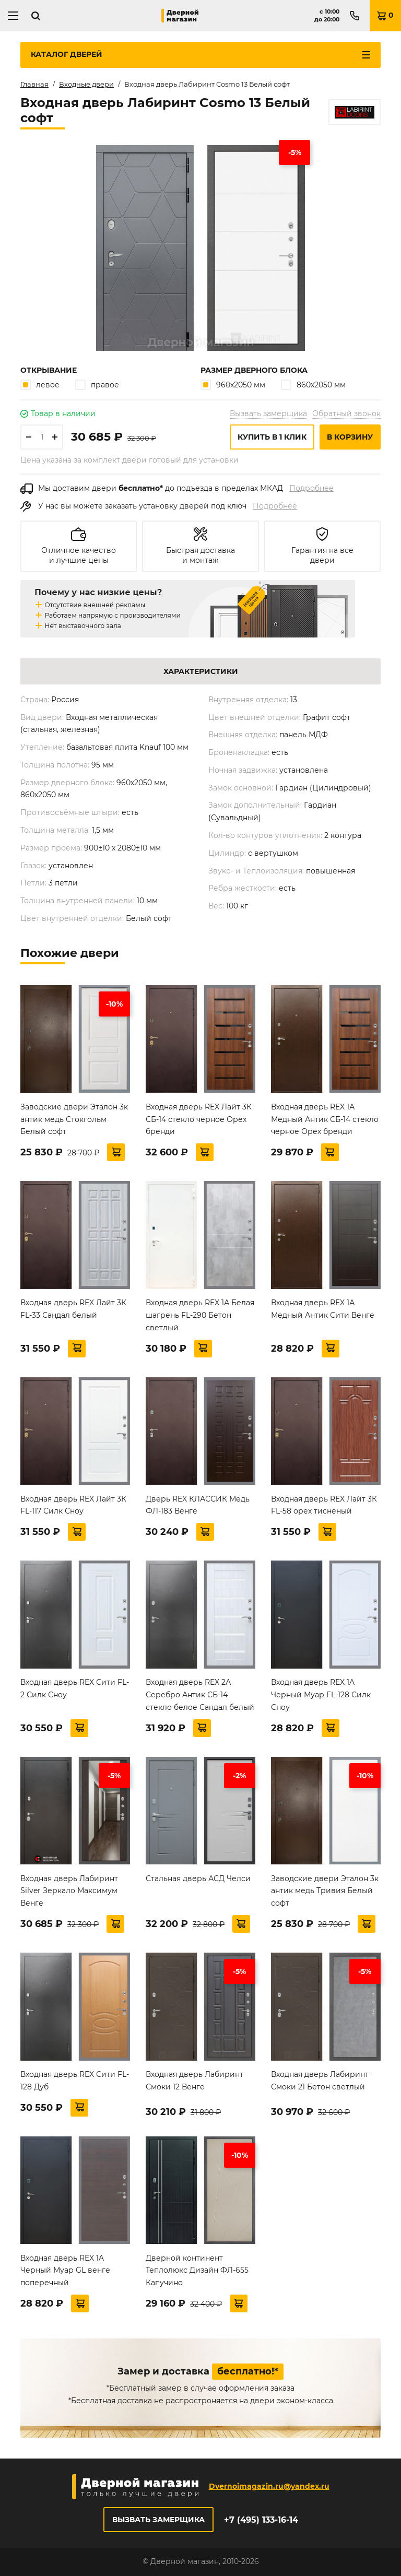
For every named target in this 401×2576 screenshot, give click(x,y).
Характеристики (200, 671)
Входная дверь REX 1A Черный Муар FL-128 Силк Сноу (321, 1694)
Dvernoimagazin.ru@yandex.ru (269, 2486)
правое (97, 384)
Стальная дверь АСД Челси (198, 1878)
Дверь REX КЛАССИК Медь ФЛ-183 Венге (198, 1505)
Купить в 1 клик (272, 437)
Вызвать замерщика (268, 413)
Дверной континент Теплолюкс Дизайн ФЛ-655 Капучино (197, 2270)
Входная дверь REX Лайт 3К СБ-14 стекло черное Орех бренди (199, 1119)
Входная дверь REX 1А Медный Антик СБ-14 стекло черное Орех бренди (325, 1119)
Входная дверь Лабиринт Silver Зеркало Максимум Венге (69, 1891)
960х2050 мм (232, 384)
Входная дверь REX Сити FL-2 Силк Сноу (74, 1688)
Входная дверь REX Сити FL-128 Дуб (74, 2080)
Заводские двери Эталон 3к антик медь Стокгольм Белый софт (74, 1119)
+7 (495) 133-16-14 (261, 2520)
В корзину (350, 437)
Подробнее (311, 488)
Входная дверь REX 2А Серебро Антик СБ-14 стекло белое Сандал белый (200, 1694)
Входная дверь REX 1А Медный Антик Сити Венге (322, 1309)
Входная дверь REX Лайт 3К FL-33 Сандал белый (73, 1309)
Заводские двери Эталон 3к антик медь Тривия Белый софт (325, 1891)
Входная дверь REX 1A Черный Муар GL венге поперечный (65, 2270)
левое (40, 384)
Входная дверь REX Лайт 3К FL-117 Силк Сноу (73, 1505)
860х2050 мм (313, 384)
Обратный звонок (346, 413)
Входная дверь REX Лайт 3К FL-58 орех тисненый (324, 1505)
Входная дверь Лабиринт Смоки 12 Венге (194, 2080)
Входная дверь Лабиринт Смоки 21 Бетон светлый (320, 2080)
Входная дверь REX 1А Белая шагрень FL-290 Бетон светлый (200, 1315)
